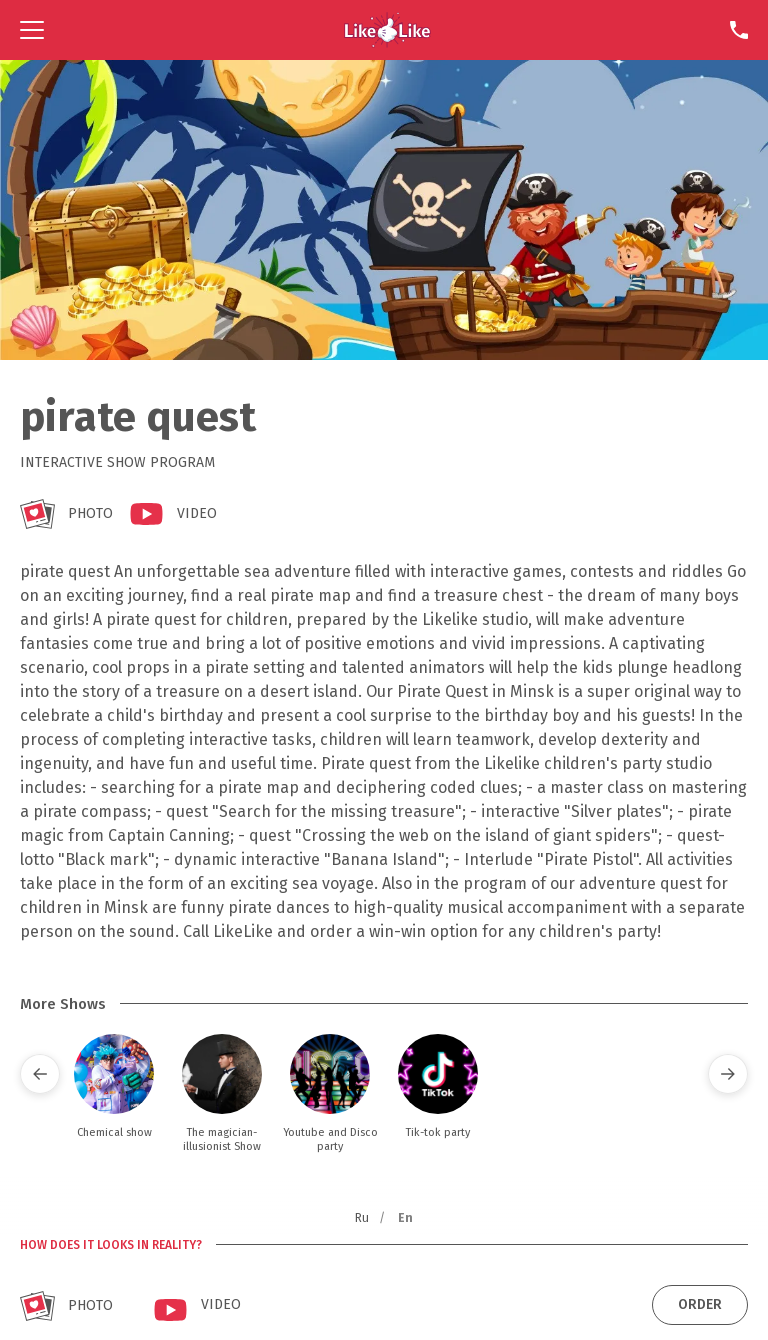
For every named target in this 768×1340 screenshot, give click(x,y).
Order (700, 1304)
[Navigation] (32, 30)
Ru (362, 1218)
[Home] (387, 30)
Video (197, 513)
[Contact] (739, 30)
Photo (90, 513)
